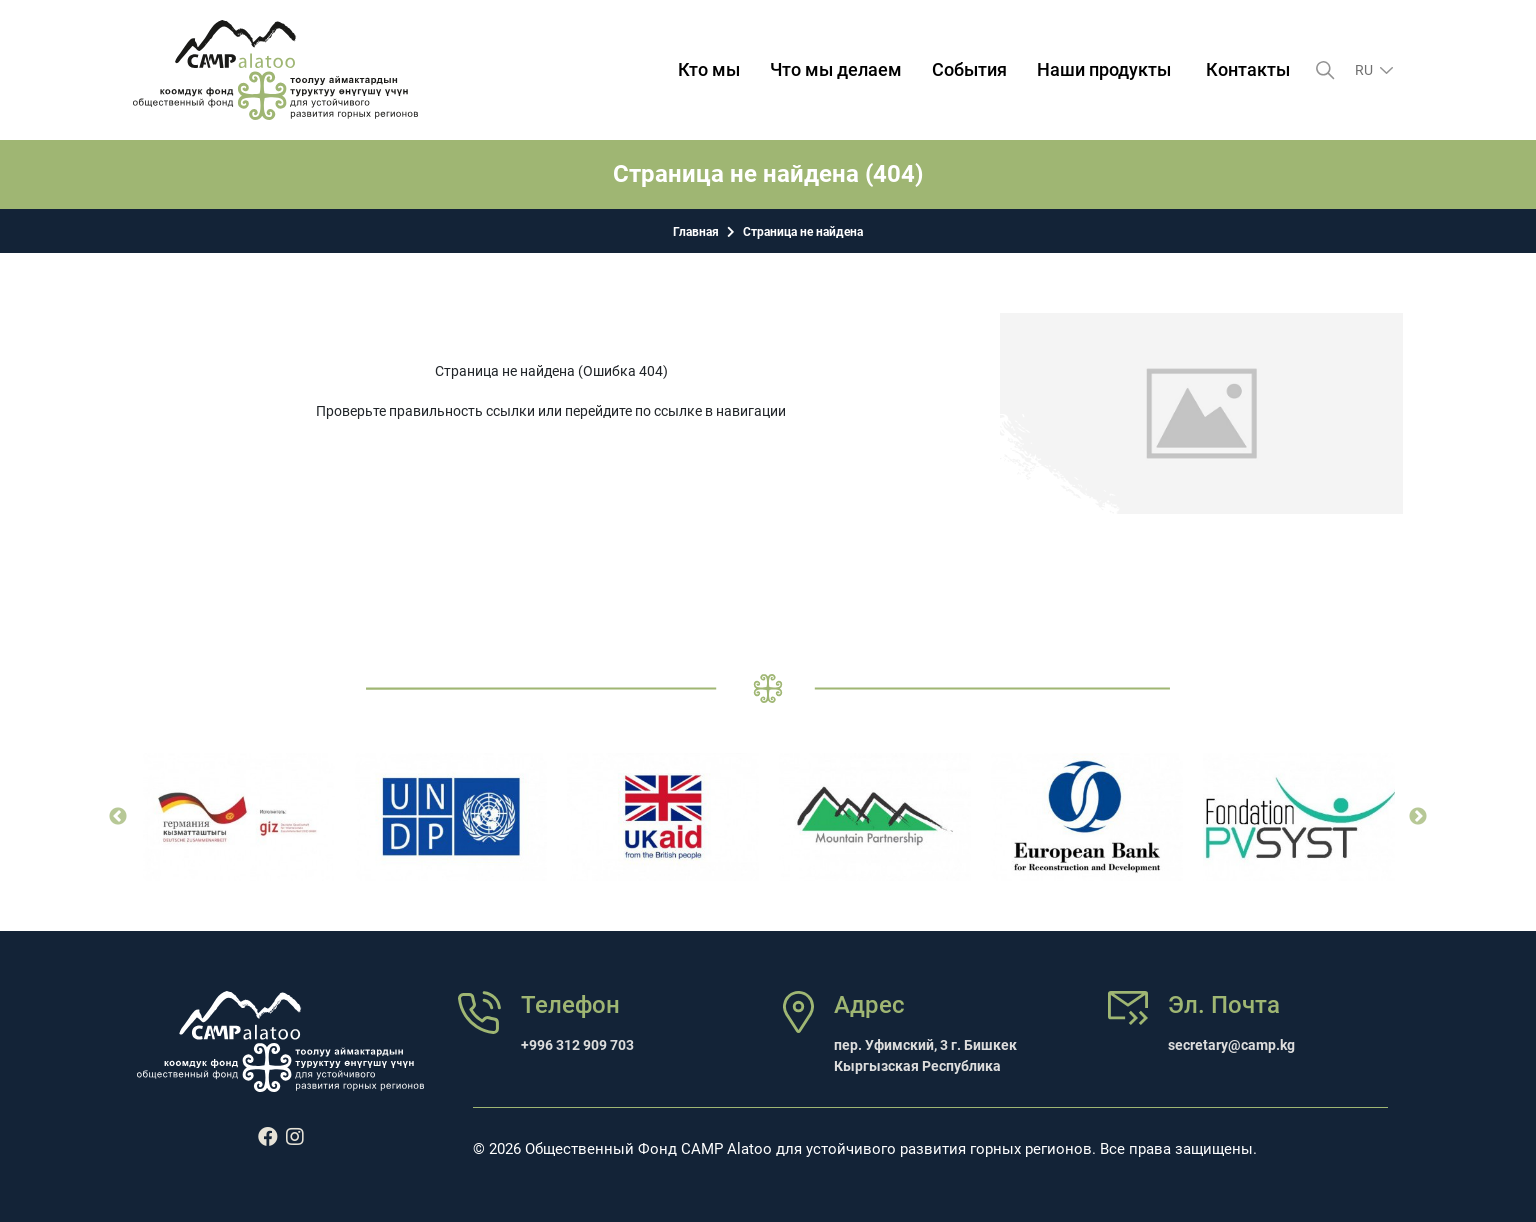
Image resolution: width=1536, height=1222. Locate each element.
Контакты (1248, 69)
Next (1418, 817)
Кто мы (709, 69)
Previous (118, 817)
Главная (696, 232)
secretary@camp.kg (1231, 1045)
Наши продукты (1104, 69)
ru (1365, 70)
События (969, 69)
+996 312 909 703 (577, 1045)
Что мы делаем (836, 69)
